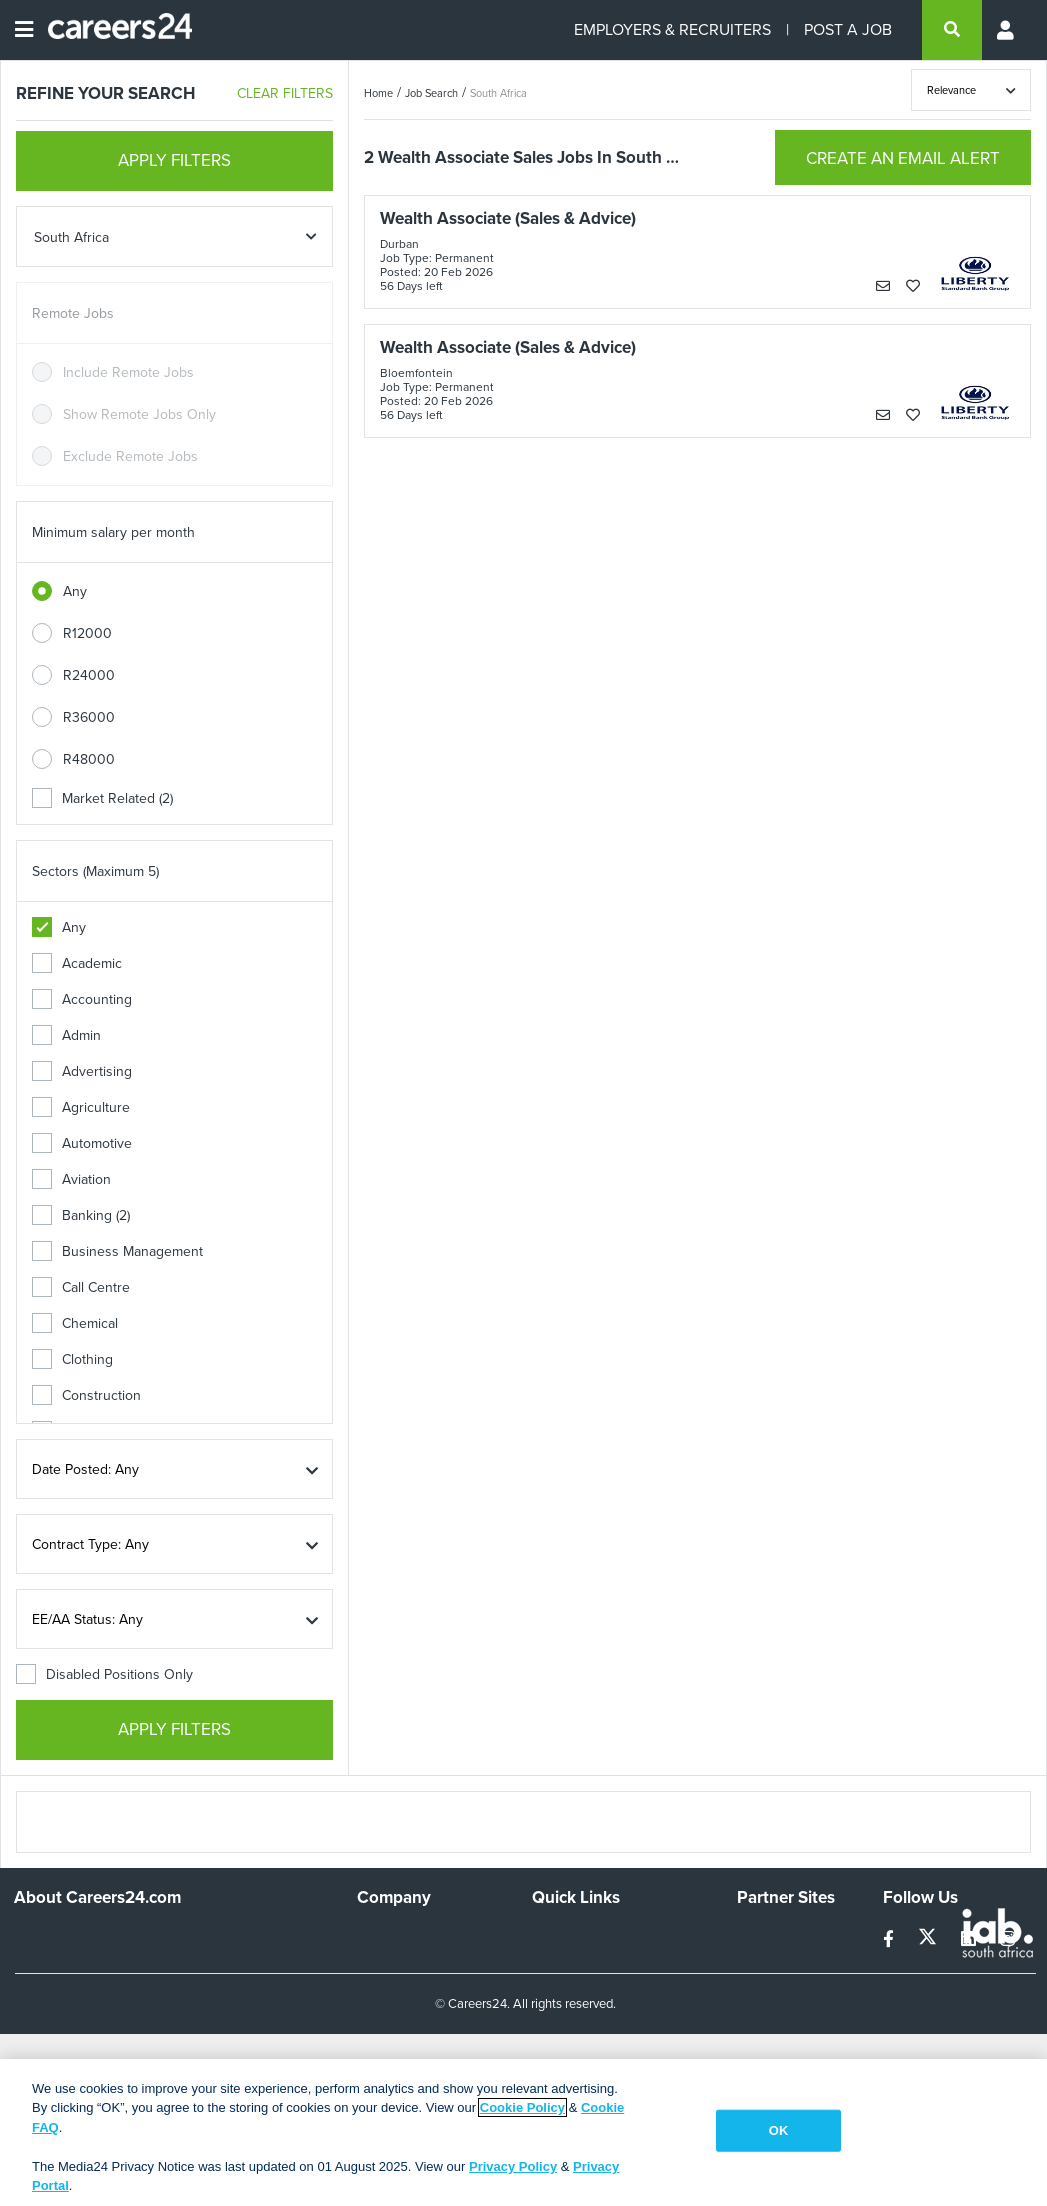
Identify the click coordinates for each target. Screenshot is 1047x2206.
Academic (77, 963)
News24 (762, 1963)
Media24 (763, 2017)
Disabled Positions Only (104, 1674)
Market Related (102, 798)
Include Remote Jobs (128, 372)
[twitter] (929, 1939)
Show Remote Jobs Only (139, 414)
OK (779, 2130)
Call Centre (81, 1287)
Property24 (771, 1990)
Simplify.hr (768, 1936)
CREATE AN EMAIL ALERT (903, 158)
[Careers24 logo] (112, 30)
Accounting (82, 999)
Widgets (557, 2034)
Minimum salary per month (113, 532)
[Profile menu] (1007, 30)
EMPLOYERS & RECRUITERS (672, 29)
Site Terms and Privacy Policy (601, 1999)
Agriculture (81, 1107)
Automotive (82, 1143)
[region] (523, 2132)
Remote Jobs (73, 313)
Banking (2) (81, 1215)
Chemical (75, 1323)
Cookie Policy (522, 2107)
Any (75, 591)
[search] (952, 30)
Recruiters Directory (594, 1936)
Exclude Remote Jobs (130, 456)
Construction (86, 1395)
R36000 (89, 717)
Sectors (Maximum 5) (95, 871)
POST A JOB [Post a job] (848, 29)
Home (378, 93)
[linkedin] (970, 1939)
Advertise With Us (412, 1963)
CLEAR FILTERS (285, 93)
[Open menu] (24, 30)
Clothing (72, 1359)
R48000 (89, 759)
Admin (66, 1035)
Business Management (117, 1251)
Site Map (558, 1963)
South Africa (498, 93)
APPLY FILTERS (174, 160)
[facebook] (890, 1939)
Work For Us (395, 1936)
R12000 (87, 633)
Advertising (82, 1071)
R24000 (89, 675)
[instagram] (1007, 1939)
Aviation (71, 1179)
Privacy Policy (513, 2166)
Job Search (431, 93)
